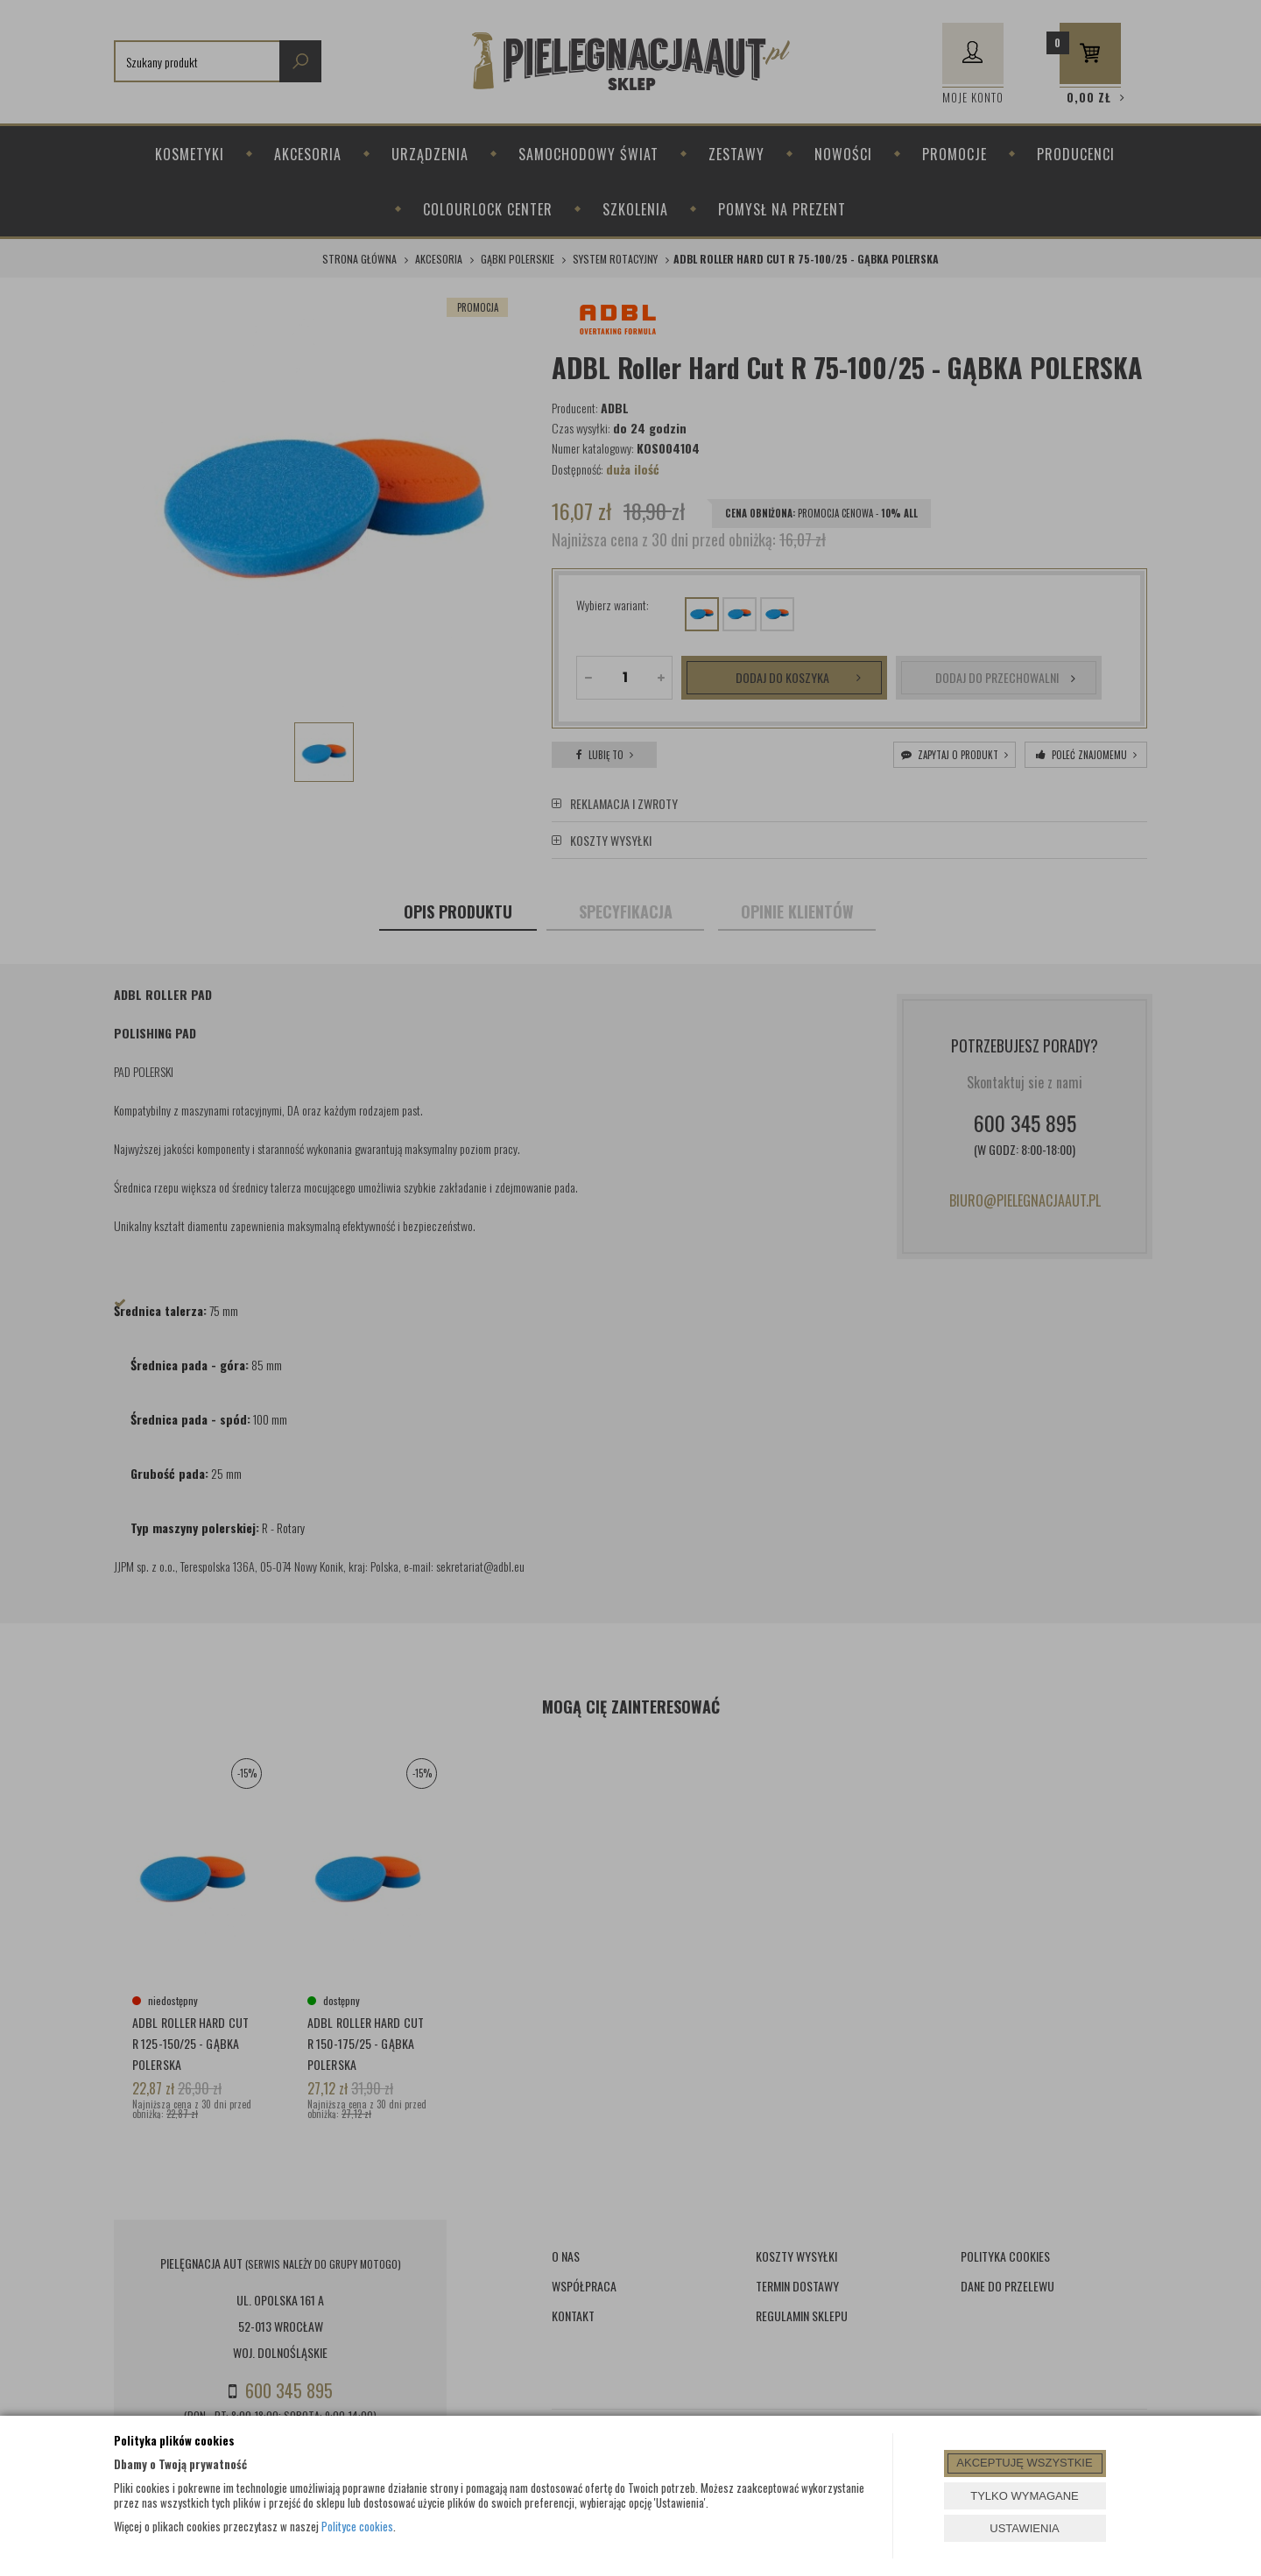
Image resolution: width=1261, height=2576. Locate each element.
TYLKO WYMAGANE (1024, 2495)
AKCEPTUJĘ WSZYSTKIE (1024, 2462)
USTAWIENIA (1024, 2528)
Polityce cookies (357, 2526)
